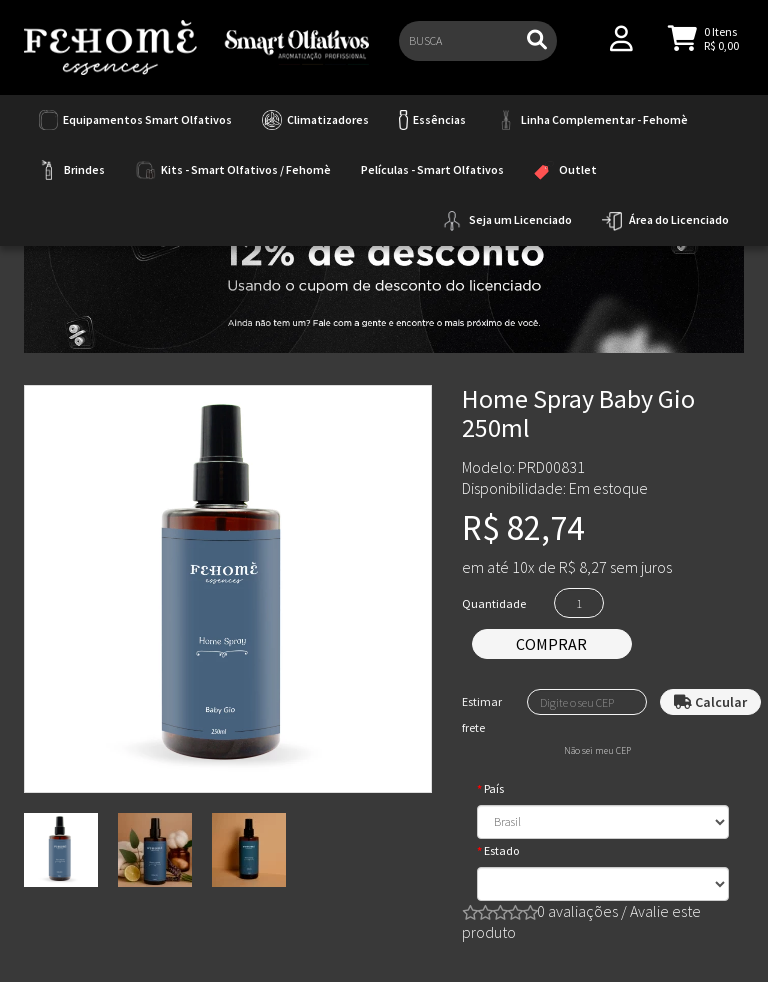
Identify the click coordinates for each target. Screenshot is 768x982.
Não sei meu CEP (597, 751)
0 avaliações (577, 911)
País (494, 788)
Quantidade (494, 603)
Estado (501, 850)
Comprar (551, 644)
